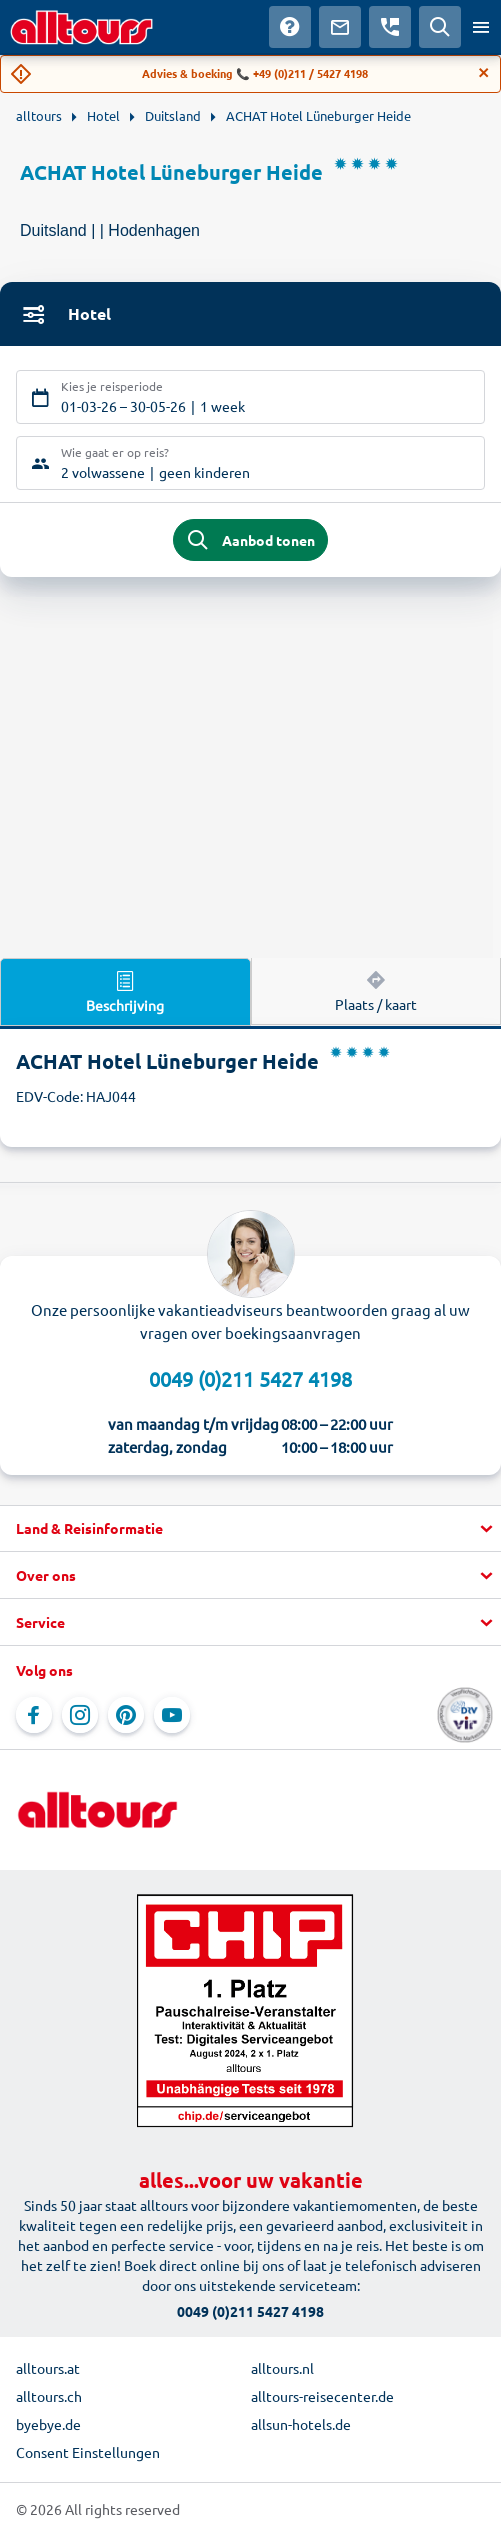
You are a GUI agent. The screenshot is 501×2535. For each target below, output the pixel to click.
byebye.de (48, 2424)
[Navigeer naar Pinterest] (126, 1715)
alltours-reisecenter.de (322, 2396)
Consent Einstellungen (88, 2452)
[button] (250, 1529)
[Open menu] (481, 27)
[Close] (484, 73)
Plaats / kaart (376, 990)
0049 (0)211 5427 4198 (250, 1378)
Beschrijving (125, 991)
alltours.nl (282, 2368)
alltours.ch (49, 2396)
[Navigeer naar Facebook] (34, 1715)
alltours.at (48, 2368)
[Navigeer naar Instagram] (80, 1715)
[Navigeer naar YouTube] (172, 1715)
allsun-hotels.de (301, 2424)
